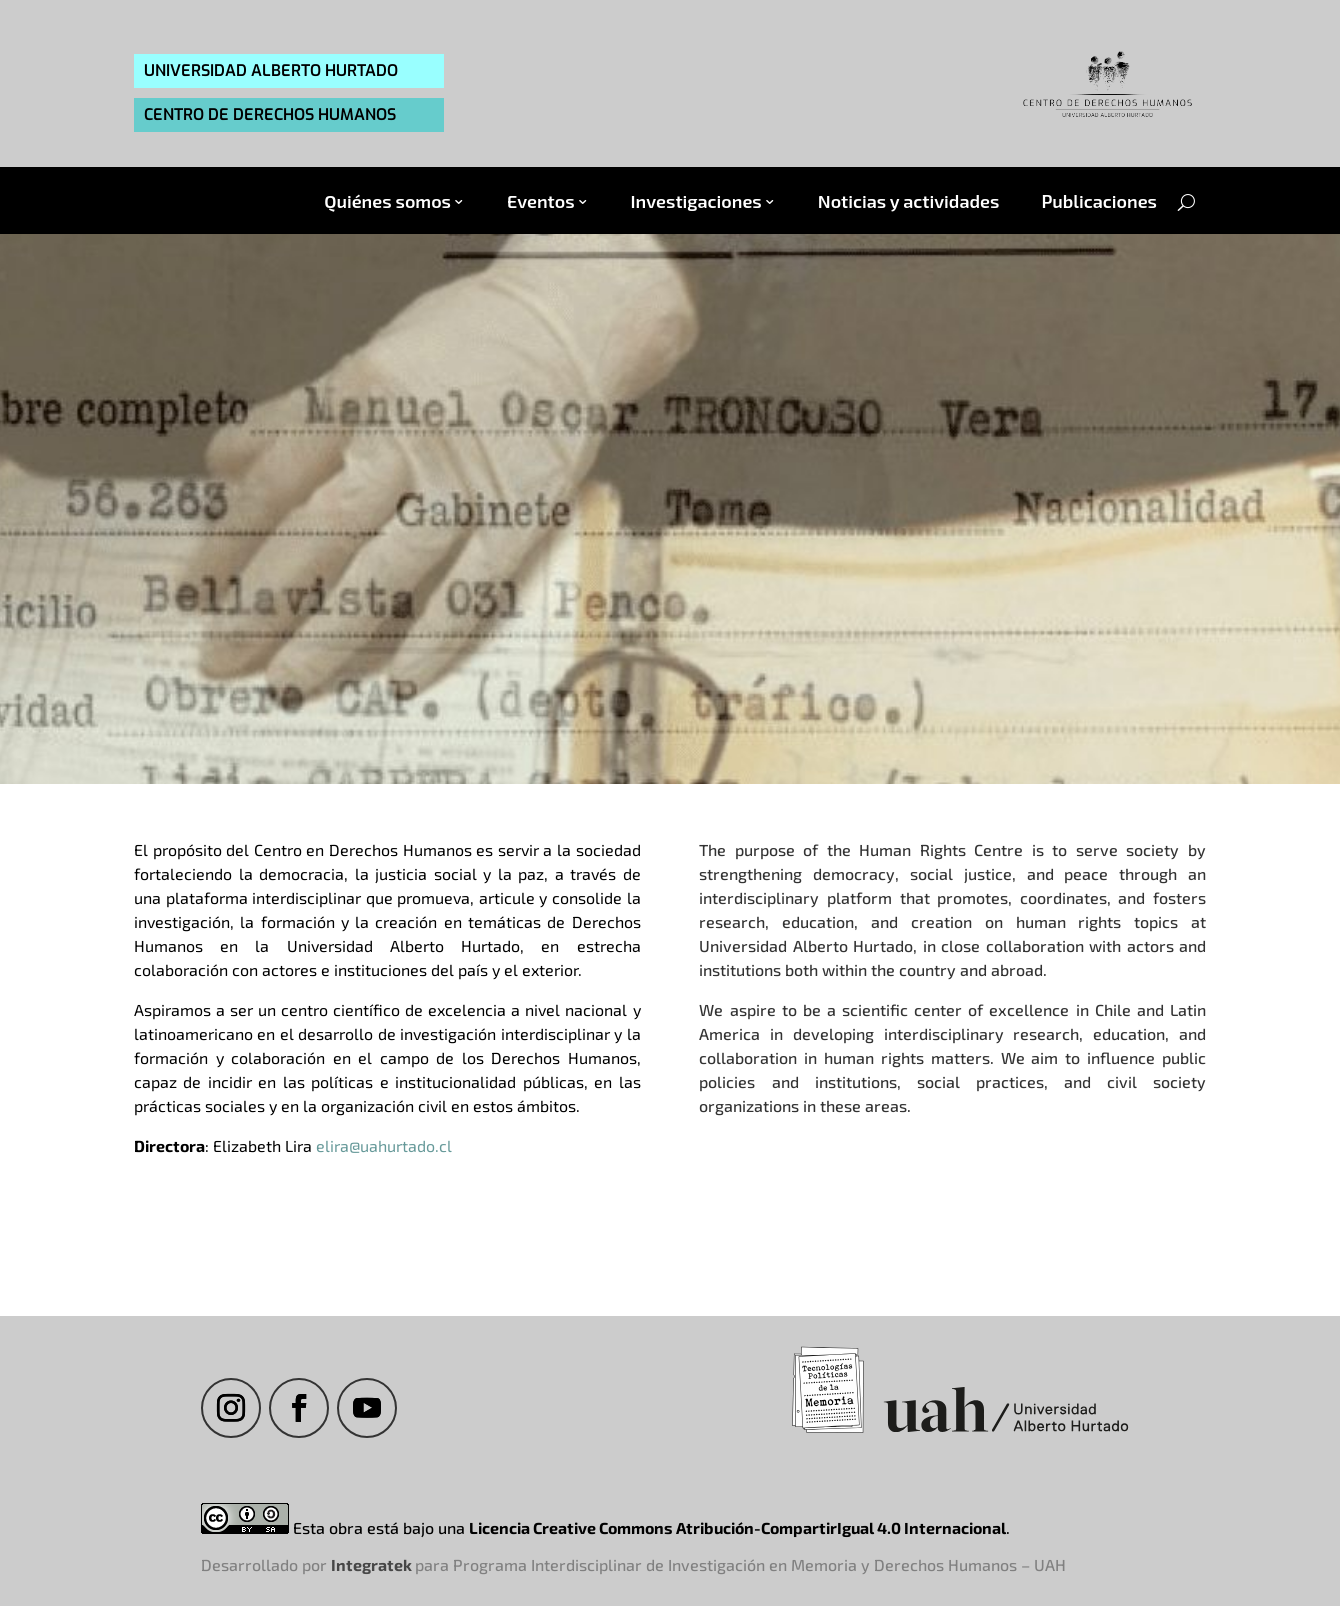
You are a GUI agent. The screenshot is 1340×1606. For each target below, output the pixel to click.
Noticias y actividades (909, 201)
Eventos (541, 201)
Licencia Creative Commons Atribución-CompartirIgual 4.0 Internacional (737, 1527)
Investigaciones (696, 201)
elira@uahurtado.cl (384, 1145)
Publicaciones (1099, 201)
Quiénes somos (387, 201)
